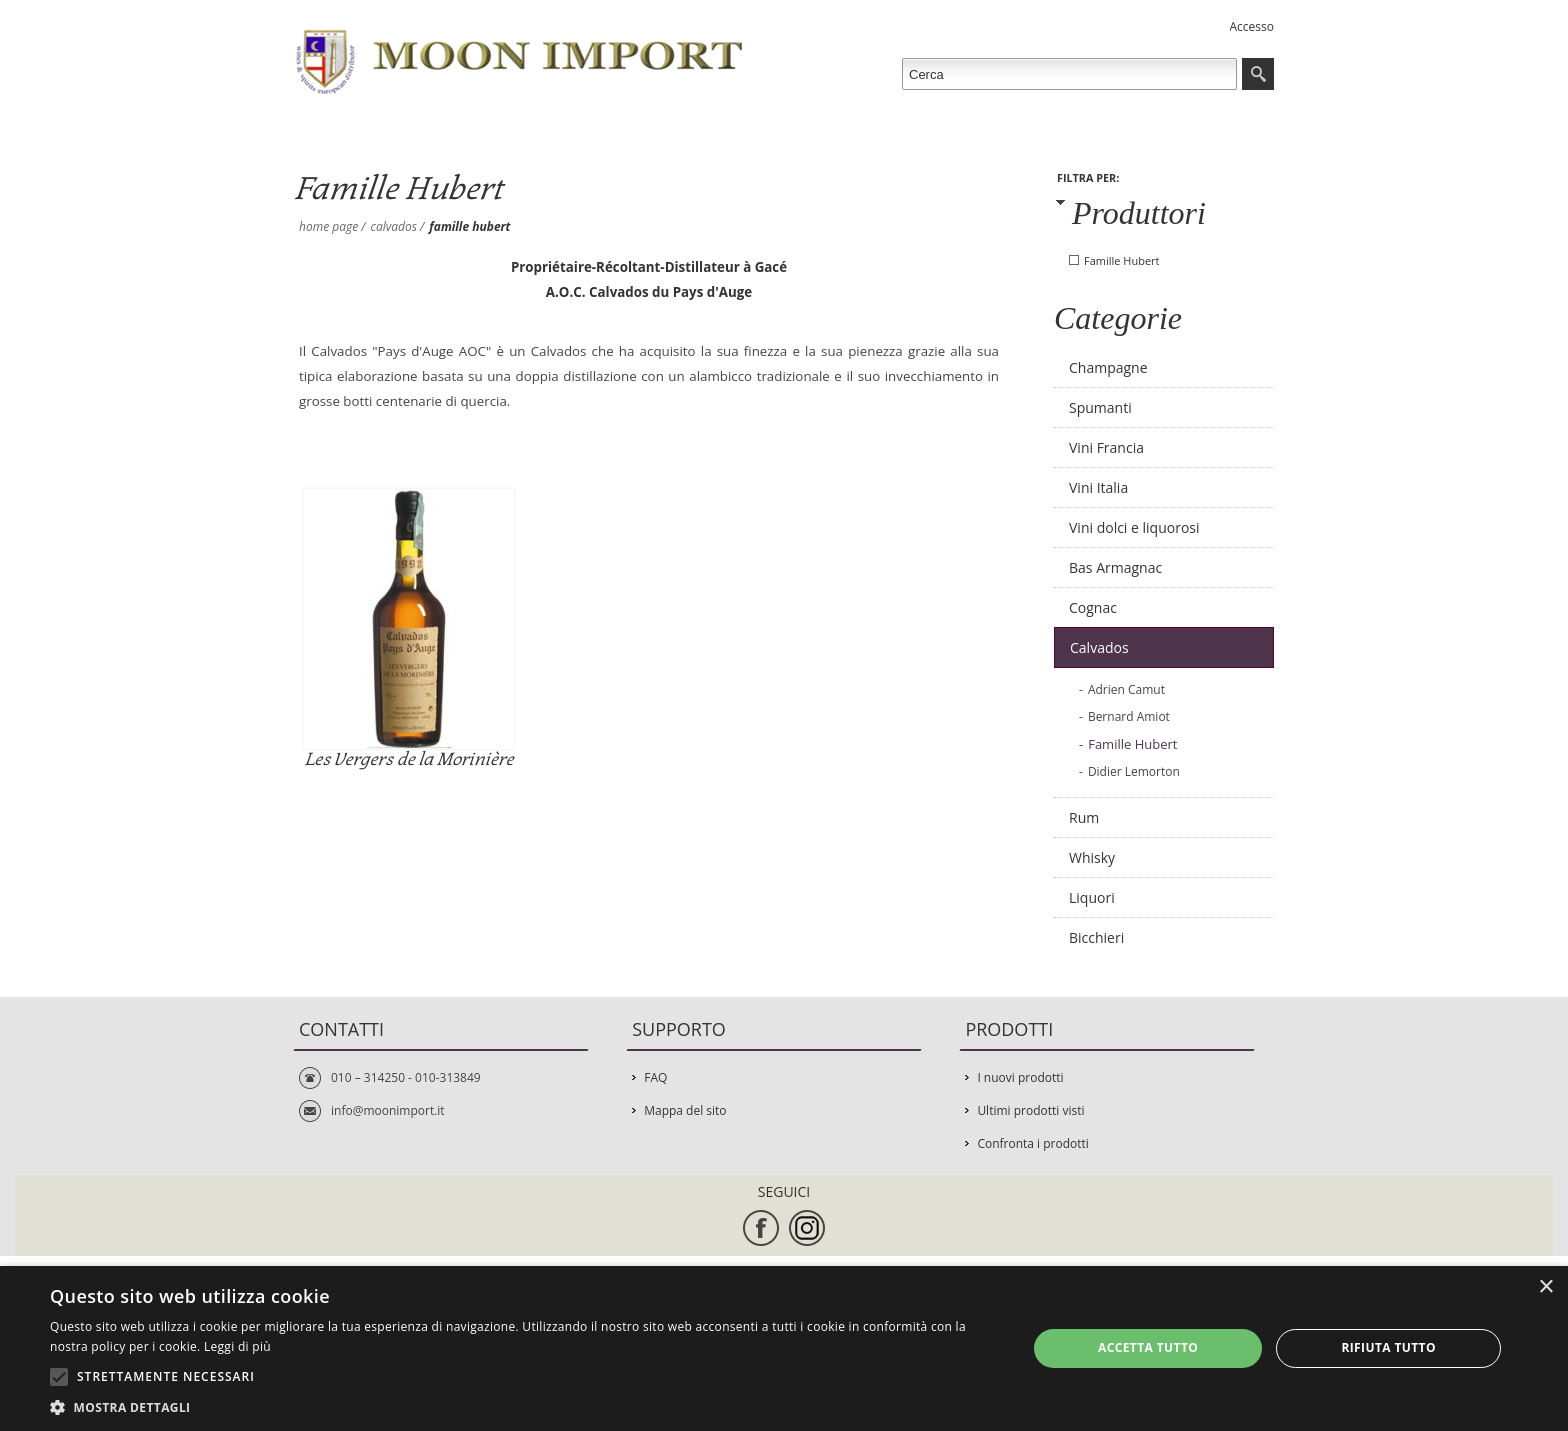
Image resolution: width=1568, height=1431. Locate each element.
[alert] (784, 1348)
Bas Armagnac (1115, 567)
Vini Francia (1106, 447)
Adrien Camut (1126, 689)
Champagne (1108, 367)
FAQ (655, 1077)
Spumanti (1100, 407)
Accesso (1252, 26)
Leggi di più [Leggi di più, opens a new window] (237, 1346)
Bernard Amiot (1129, 716)
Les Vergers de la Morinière (408, 759)
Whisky (1092, 857)
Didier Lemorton (1134, 771)
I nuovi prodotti (1020, 1077)
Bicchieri (1096, 937)
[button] (524, 1406)
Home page (328, 226)
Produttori (1139, 213)
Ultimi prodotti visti (1030, 1110)
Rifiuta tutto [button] (1388, 1347)
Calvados (394, 226)
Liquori (1092, 897)
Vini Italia (1098, 487)
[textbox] (1069, 74)
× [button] (1545, 1287)
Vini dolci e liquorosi (1134, 527)
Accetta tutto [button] (1148, 1347)
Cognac (1093, 607)
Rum (1084, 817)
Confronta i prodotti (1032, 1143)
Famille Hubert (1122, 260)
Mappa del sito (685, 1110)
